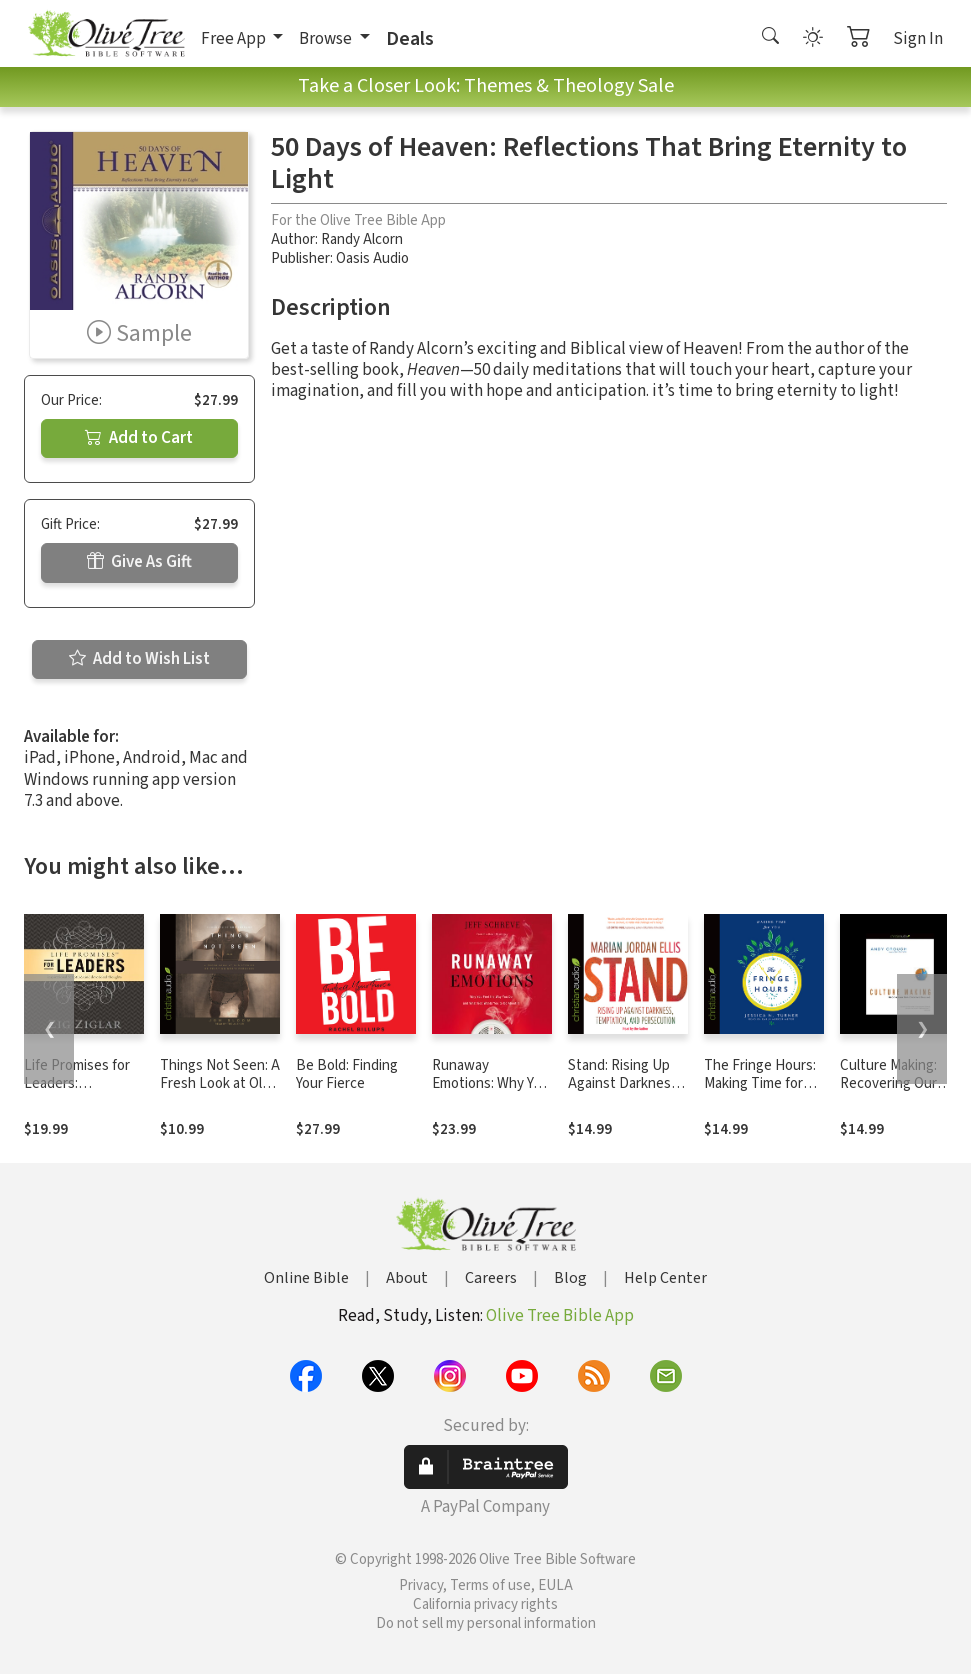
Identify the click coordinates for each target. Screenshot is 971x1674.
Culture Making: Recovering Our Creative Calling (888, 1084)
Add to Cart (139, 438)
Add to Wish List (139, 659)
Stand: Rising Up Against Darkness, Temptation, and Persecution (625, 1094)
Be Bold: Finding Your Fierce (347, 1075)
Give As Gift (139, 562)
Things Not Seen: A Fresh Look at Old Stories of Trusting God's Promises (220, 1094)
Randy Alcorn (362, 239)
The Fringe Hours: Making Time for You (760, 1084)
